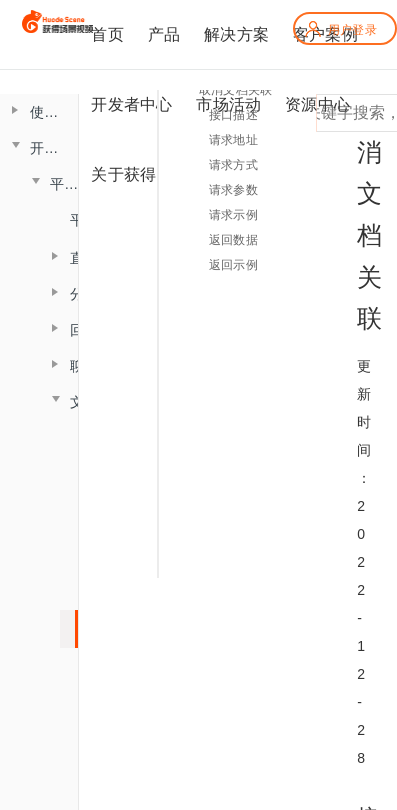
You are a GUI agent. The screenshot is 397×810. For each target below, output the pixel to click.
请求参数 (233, 190)
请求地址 (233, 140)
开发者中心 (131, 104)
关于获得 (123, 174)
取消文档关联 (235, 90)
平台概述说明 (77, 220)
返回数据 (233, 240)
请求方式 (233, 165)
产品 (164, 34)
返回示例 (233, 265)
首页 (107, 34)
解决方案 (236, 34)
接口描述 (233, 115)
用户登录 (340, 30)
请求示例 (233, 215)
